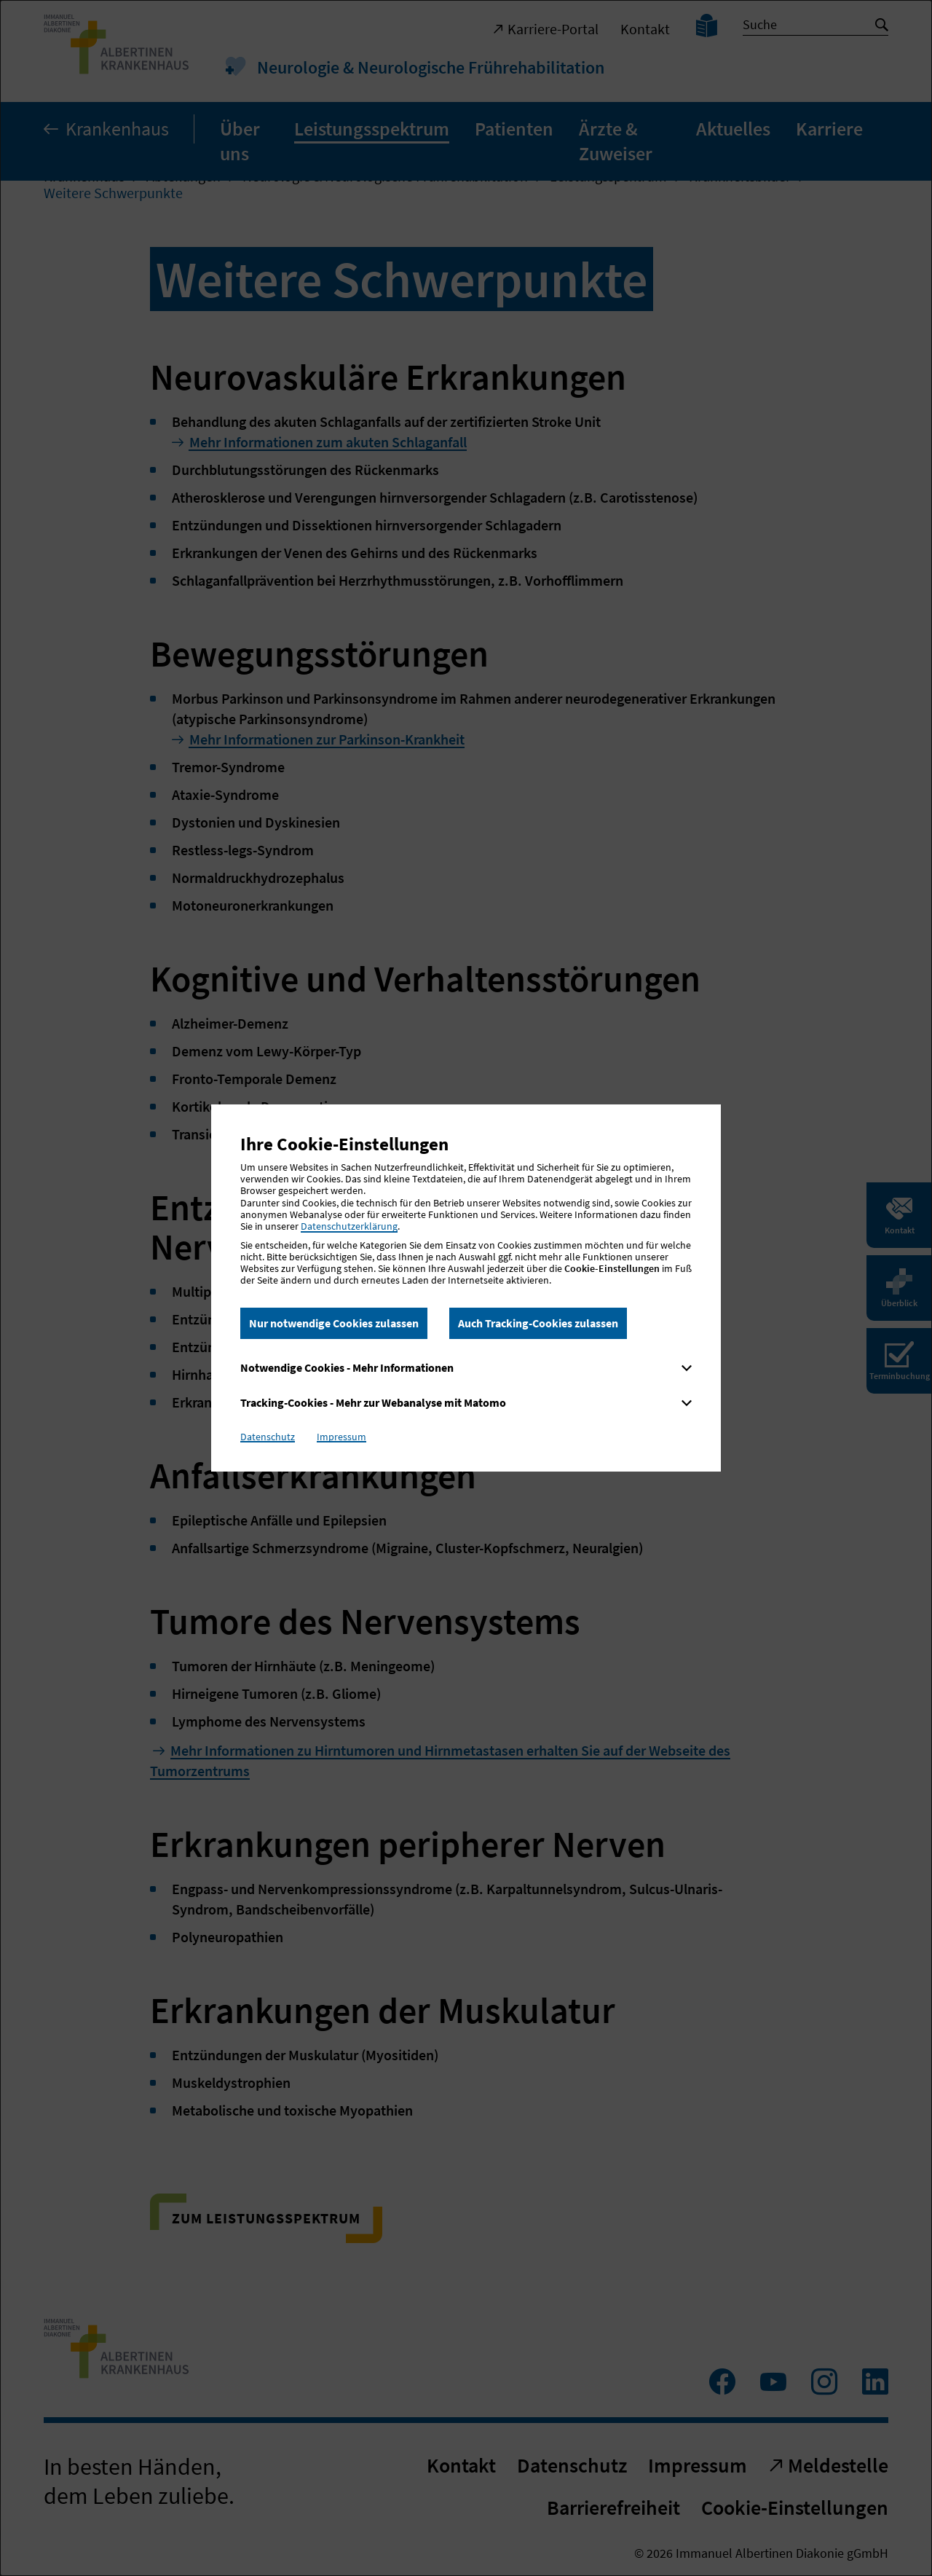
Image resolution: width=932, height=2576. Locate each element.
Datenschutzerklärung (349, 1226)
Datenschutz (267, 1436)
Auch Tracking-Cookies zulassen (538, 1323)
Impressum (341, 1436)
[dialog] (466, 1288)
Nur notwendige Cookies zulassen (334, 1323)
